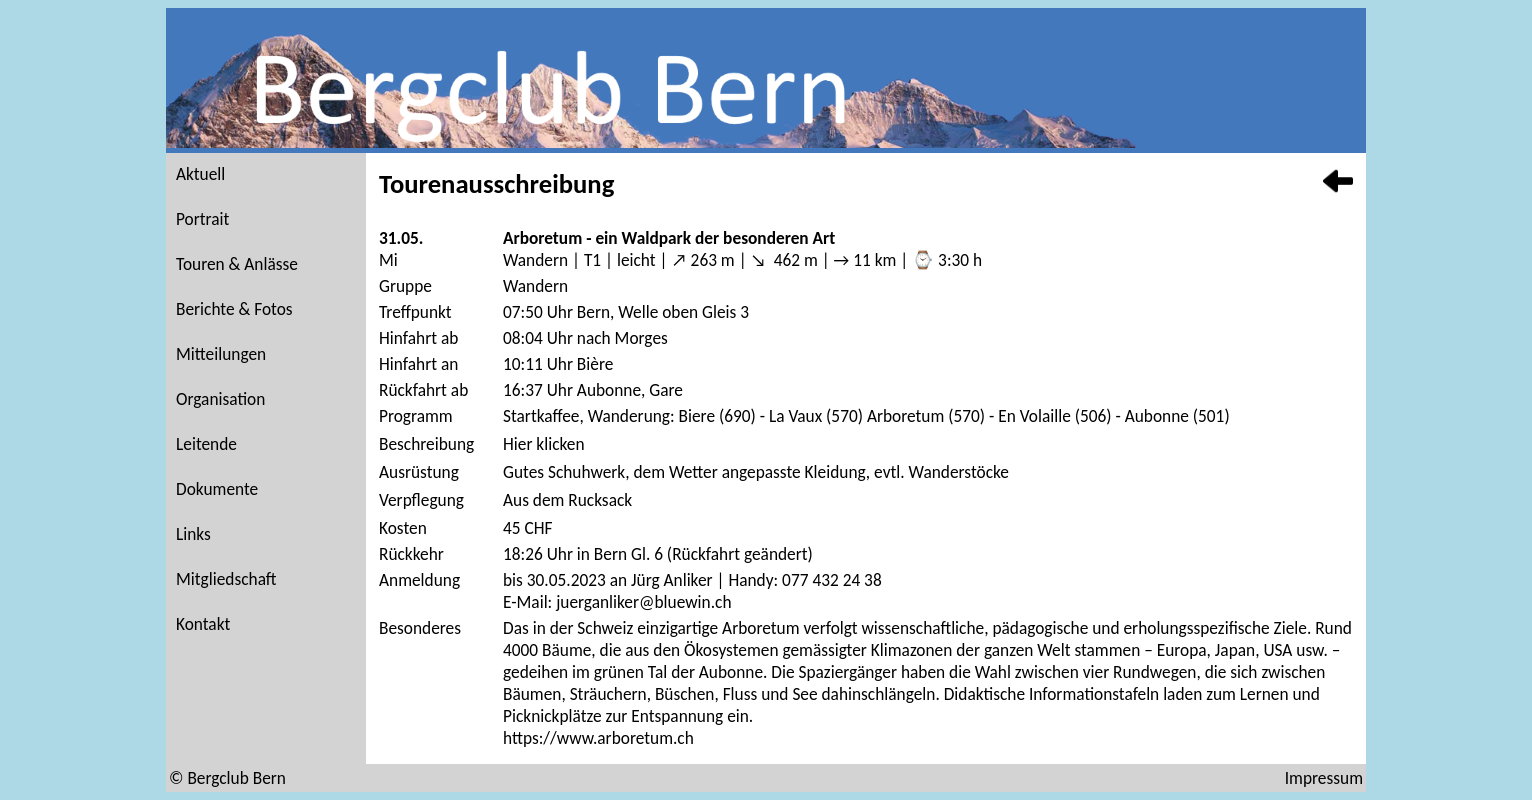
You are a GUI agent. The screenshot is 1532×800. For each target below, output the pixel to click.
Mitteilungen (221, 354)
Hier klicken (544, 444)
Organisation (220, 399)
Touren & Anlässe (237, 264)
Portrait (202, 219)
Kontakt (203, 624)
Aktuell (200, 174)
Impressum (1324, 778)
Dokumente (217, 489)
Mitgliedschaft (226, 579)
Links (193, 534)
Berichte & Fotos (234, 309)
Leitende (206, 444)
